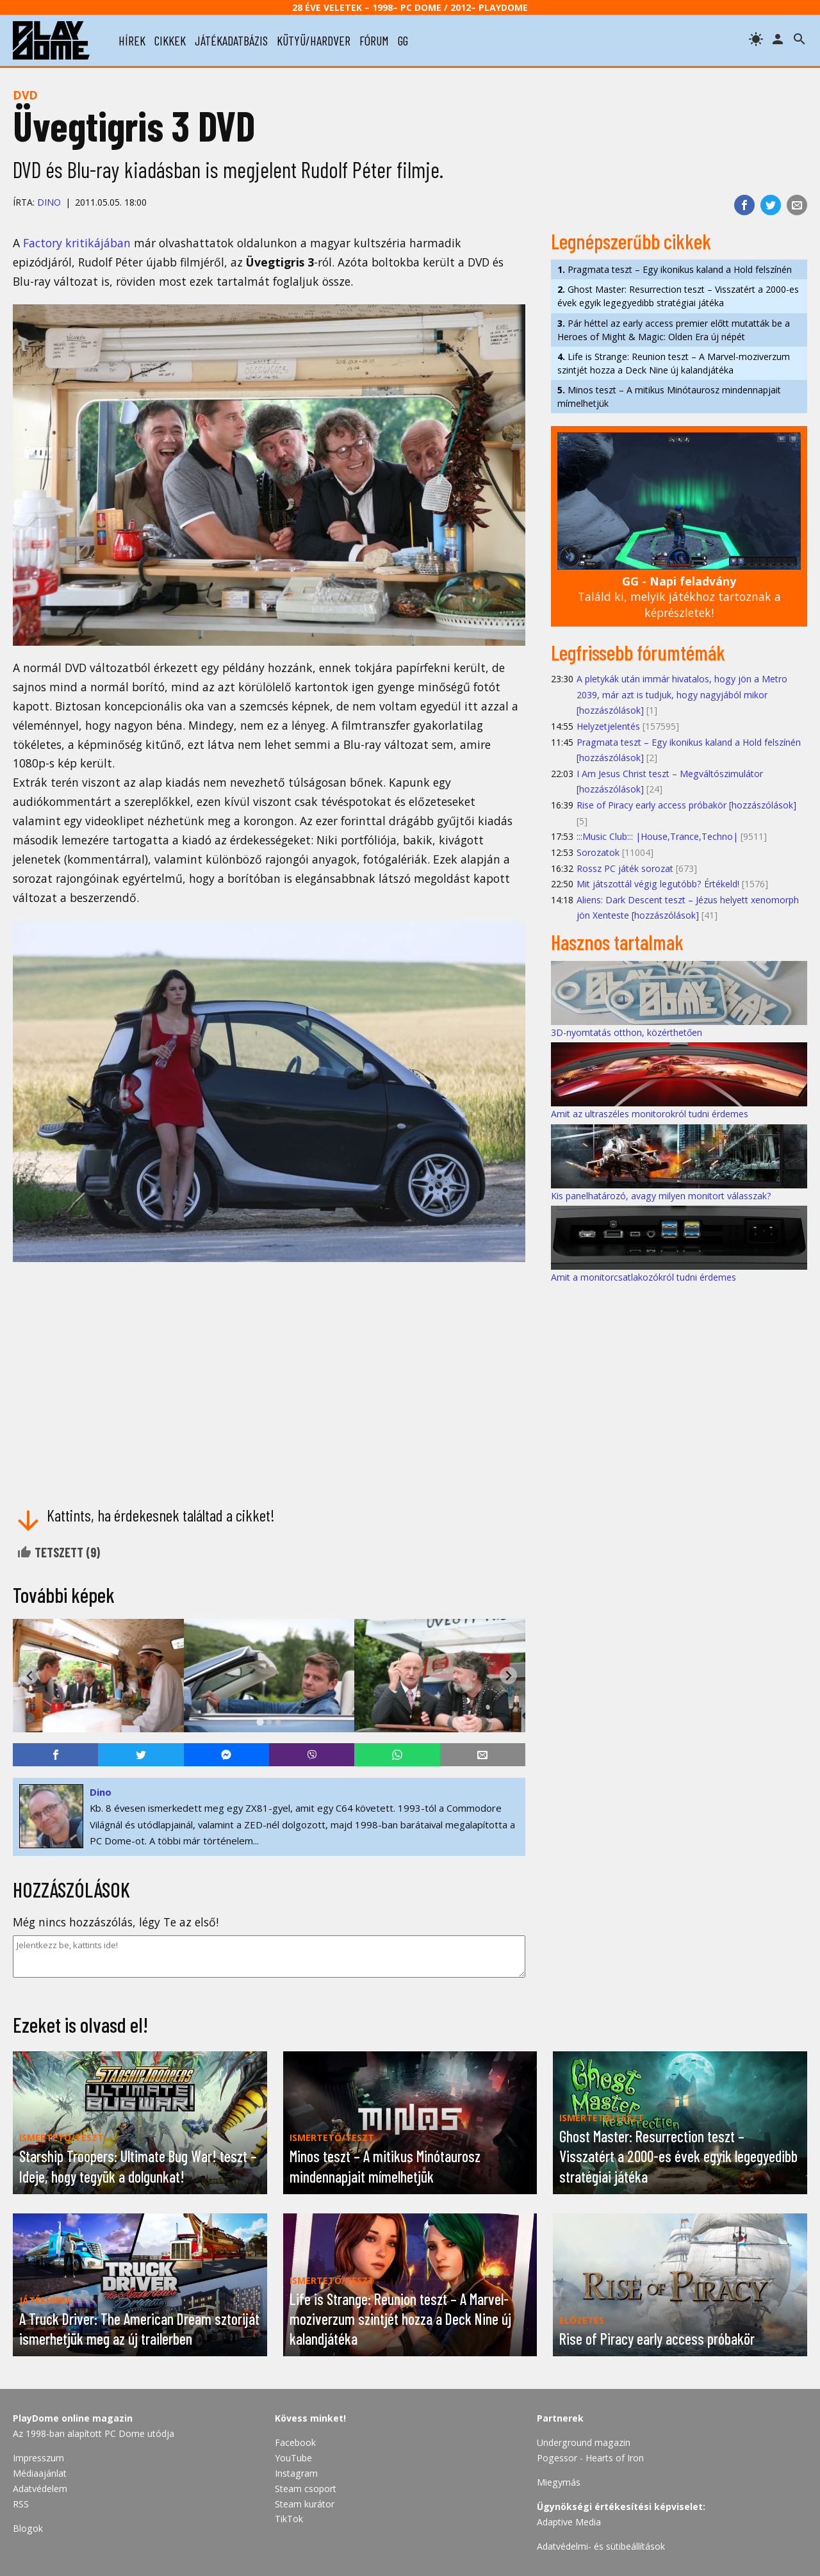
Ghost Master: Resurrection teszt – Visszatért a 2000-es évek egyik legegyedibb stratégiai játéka (678, 296)
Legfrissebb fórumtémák (638, 652)
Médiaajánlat (40, 2473)
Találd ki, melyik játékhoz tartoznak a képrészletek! (679, 596)
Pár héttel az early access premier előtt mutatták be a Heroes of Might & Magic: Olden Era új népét (673, 330)
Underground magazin (583, 2442)
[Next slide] (508, 1675)
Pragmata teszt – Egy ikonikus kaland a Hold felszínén (674, 269)
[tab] (259, 1721)
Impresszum (38, 2458)
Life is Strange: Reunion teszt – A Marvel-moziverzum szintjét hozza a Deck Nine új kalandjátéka (673, 363)
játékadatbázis (231, 40)
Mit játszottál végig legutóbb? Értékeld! (658, 884)
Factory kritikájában (77, 242)
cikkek (170, 40)
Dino (49, 202)
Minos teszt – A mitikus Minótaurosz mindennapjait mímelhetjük (669, 396)
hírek (132, 40)
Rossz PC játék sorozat (625, 868)
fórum (374, 40)
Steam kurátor (304, 2504)
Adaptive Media (569, 2522)
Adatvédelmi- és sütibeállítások (601, 2546)
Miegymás (558, 2482)
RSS (21, 2504)
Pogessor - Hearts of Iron (590, 2458)
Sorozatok (598, 852)
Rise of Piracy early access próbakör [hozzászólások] (686, 805)
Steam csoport (305, 2488)
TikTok (289, 2519)
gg (403, 40)
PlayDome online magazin (73, 2418)
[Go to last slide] (29, 1675)
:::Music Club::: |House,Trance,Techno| (657, 836)
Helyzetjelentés (608, 726)
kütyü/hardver (313, 40)
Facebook (295, 2442)
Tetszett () (58, 1552)
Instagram (296, 2473)
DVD (25, 95)
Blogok (28, 2528)
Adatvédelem (40, 2488)
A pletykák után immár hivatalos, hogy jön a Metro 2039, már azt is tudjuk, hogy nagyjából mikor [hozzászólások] (682, 694)
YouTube (293, 2458)
